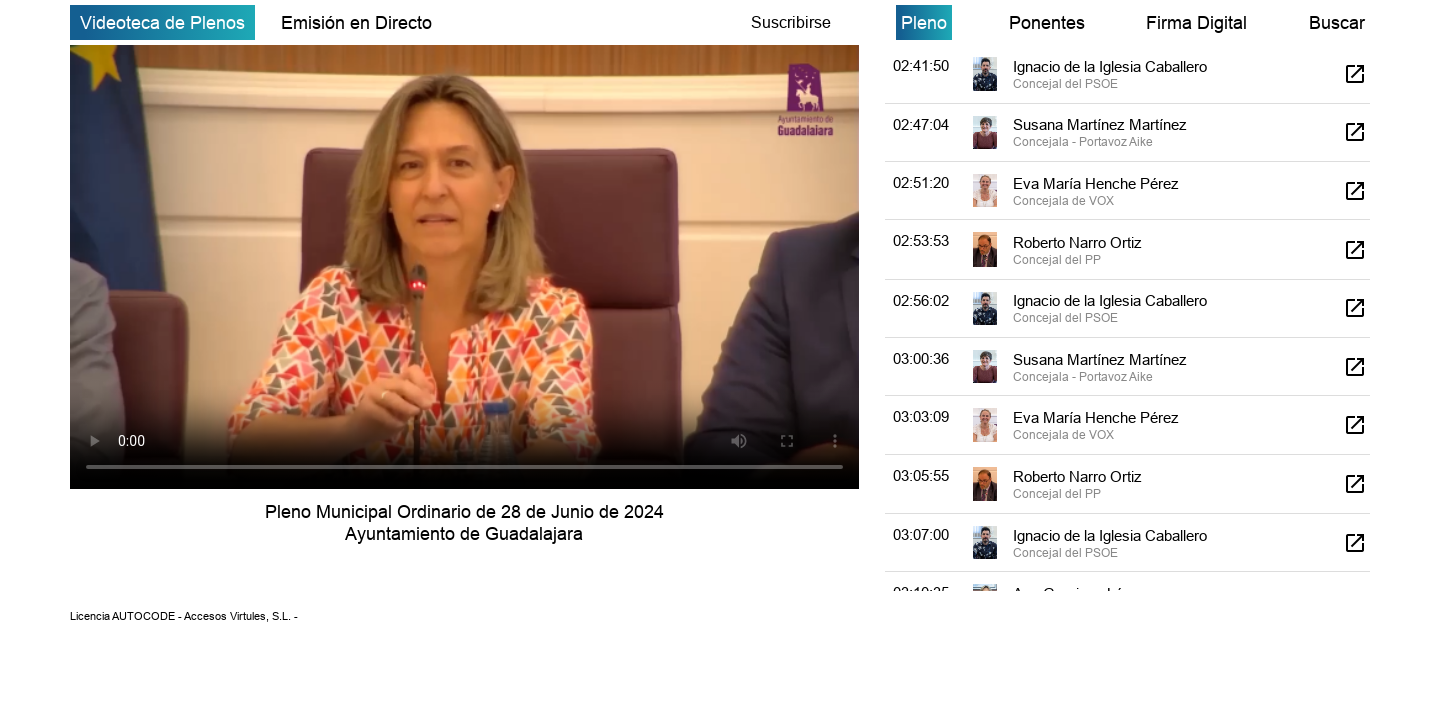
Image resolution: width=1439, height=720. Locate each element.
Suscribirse (791, 22)
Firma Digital (1196, 22)
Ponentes (1047, 22)
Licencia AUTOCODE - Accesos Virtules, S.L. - (184, 616)
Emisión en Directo (356, 22)
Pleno (924, 22)
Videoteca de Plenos (162, 22)
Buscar (1337, 22)
